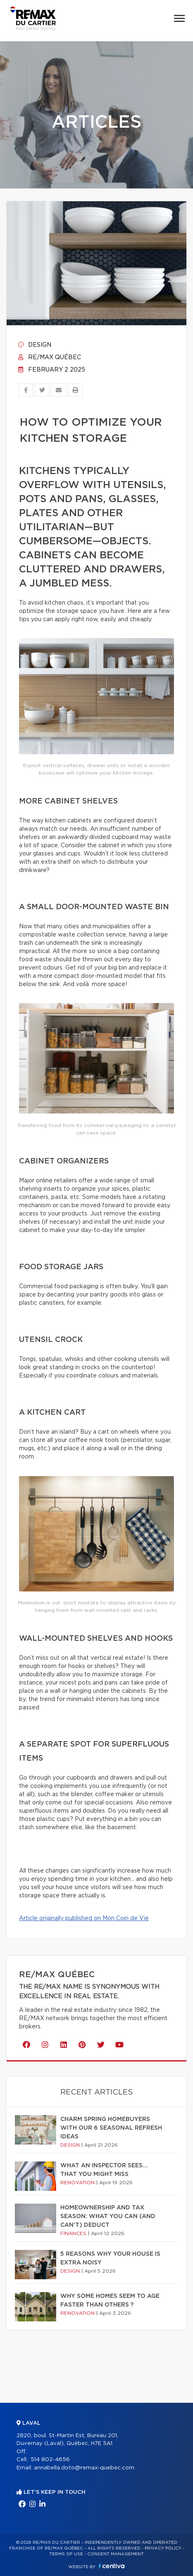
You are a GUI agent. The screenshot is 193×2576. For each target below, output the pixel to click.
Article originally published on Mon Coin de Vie (84, 1918)
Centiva (111, 2566)
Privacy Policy (163, 2548)
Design (34, 345)
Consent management (115, 2554)
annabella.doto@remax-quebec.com (84, 2468)
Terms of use (66, 2554)
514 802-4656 (50, 2459)
